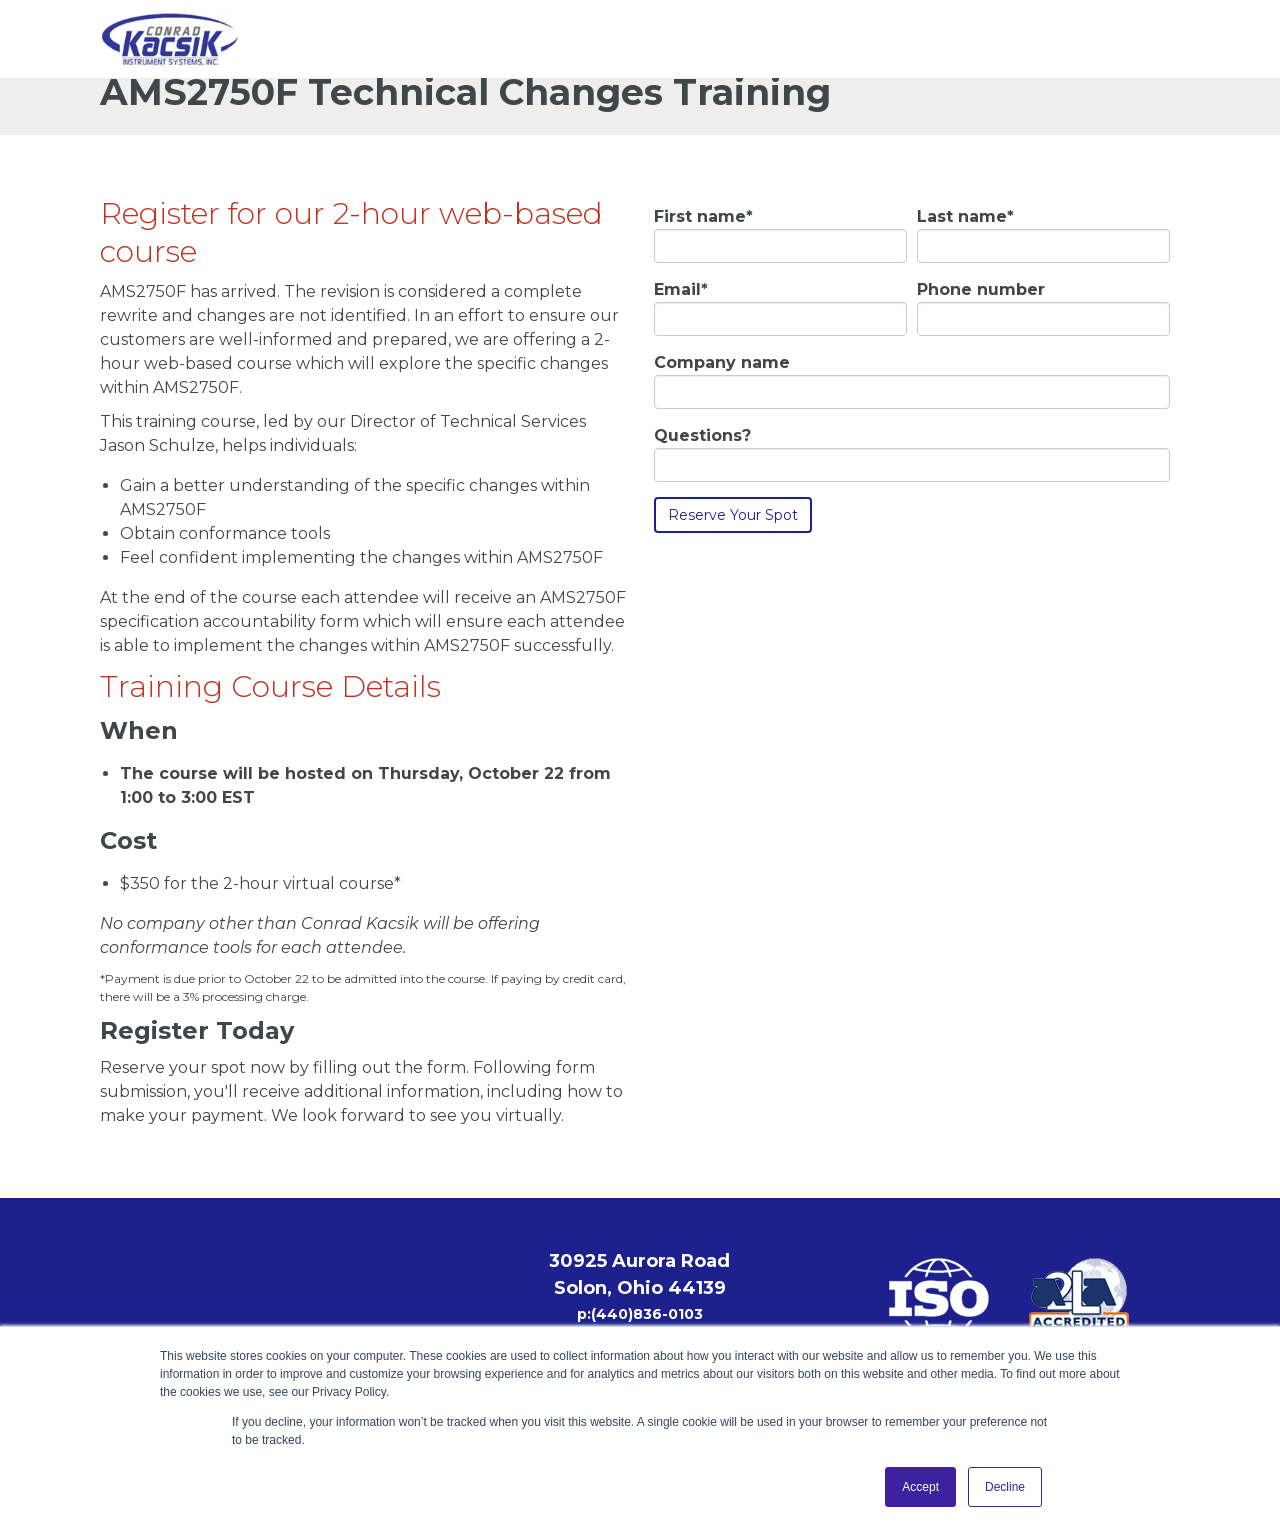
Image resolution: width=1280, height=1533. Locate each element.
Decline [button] (1005, 1487)
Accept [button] (920, 1487)
